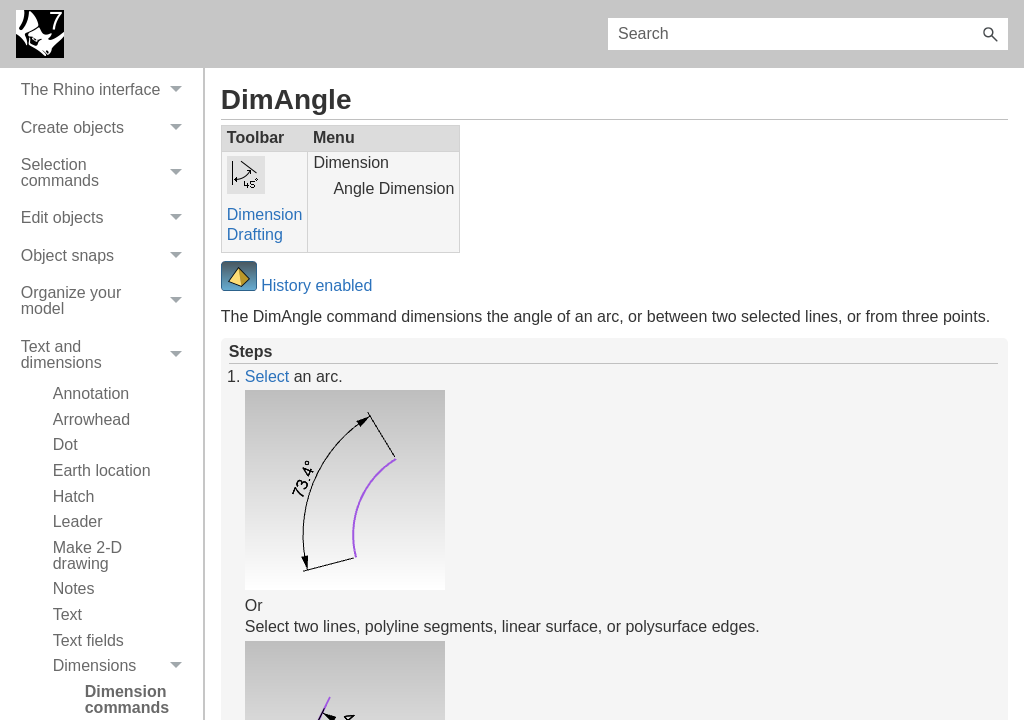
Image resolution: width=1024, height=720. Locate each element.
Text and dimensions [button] (107, 535)
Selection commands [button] (107, 353)
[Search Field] (808, 34)
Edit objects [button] (107, 399)
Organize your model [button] (107, 482)
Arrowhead (91, 600)
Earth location (102, 651)
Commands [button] (107, 196)
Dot (65, 625)
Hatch (74, 677)
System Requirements (99, 120)
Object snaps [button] (107, 436)
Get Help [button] (107, 233)
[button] (990, 34)
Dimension (265, 214)
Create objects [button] (107, 308)
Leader (78, 702)
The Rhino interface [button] (107, 270)
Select (267, 376)
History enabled (315, 285)
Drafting (255, 234)
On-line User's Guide (95, 83)
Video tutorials (71, 158)
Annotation (91, 574)
